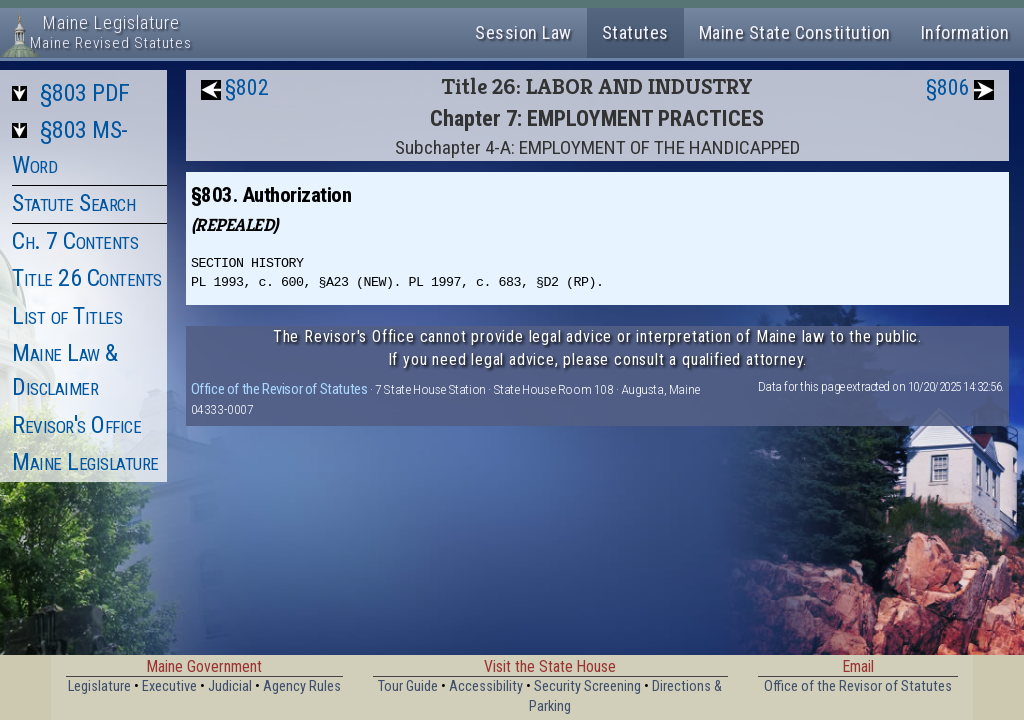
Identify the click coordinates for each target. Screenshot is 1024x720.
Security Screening (587, 686)
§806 (948, 87)
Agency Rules (302, 686)
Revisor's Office (76, 425)
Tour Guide (408, 686)
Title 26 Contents (87, 278)
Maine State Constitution (795, 32)
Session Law (523, 32)
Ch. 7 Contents (75, 241)
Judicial (230, 686)
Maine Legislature (85, 462)
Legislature (99, 686)
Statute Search (73, 203)
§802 (247, 87)
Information (965, 32)
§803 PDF (85, 93)
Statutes (635, 32)
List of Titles (67, 316)
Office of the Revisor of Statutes (279, 389)
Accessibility (486, 686)
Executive (169, 686)
